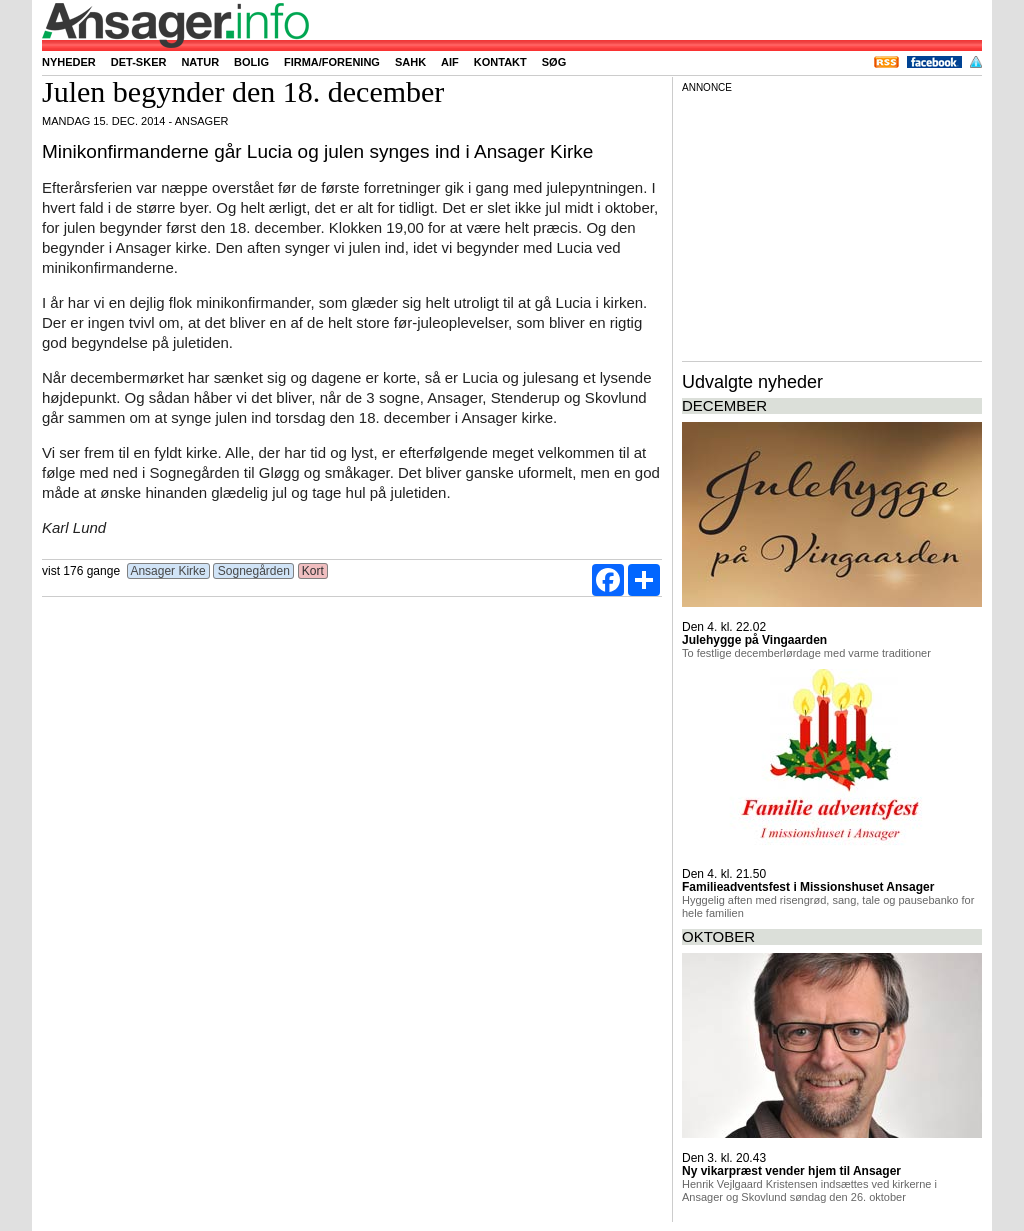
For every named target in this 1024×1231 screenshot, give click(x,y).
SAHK (410, 62)
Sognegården (253, 571)
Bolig (251, 62)
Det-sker (139, 62)
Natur (200, 62)
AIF (450, 62)
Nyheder (69, 62)
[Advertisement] (832, 224)
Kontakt (500, 62)
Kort (313, 571)
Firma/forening (332, 62)
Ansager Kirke (168, 571)
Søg (554, 62)
